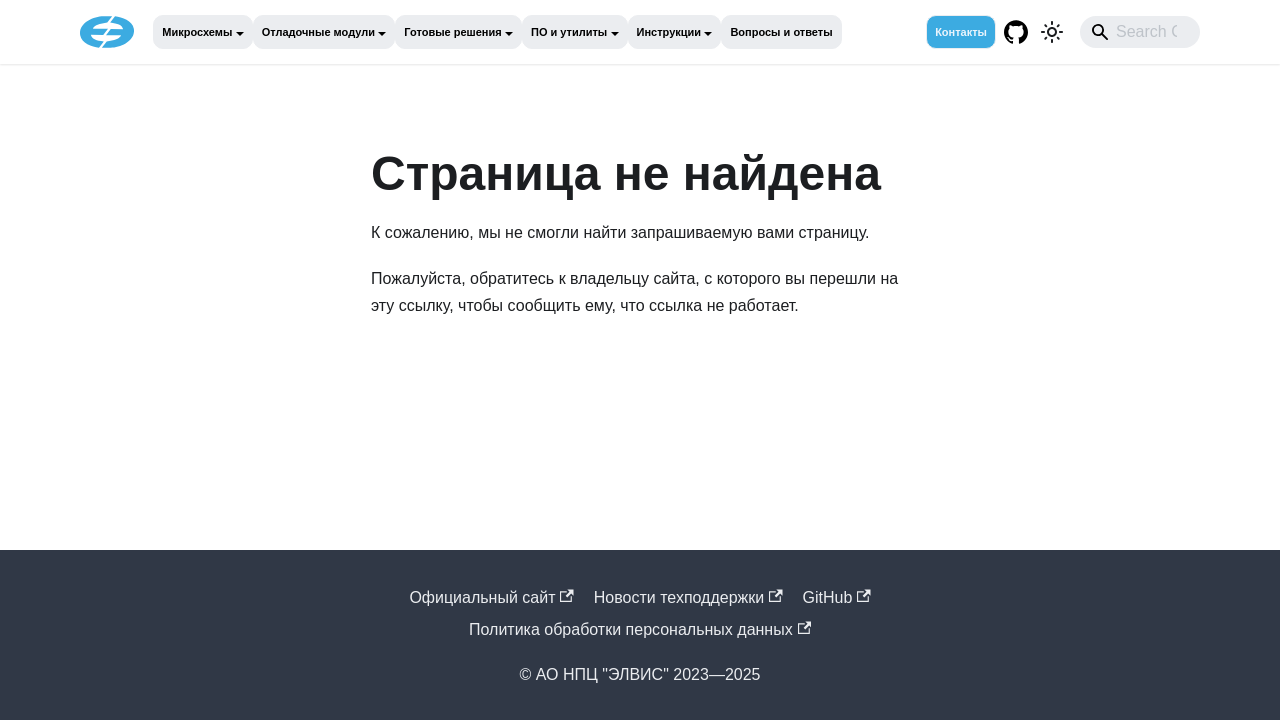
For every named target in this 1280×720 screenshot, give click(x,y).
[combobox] (1140, 32)
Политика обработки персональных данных (640, 629)
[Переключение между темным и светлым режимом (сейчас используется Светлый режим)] (1052, 32)
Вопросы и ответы (781, 32)
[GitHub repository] (1016, 32)
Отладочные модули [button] (318, 32)
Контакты (961, 32)
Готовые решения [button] (452, 32)
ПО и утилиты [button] (569, 32)
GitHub (837, 597)
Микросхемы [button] (197, 32)
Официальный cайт (491, 597)
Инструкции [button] (669, 32)
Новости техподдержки (688, 597)
